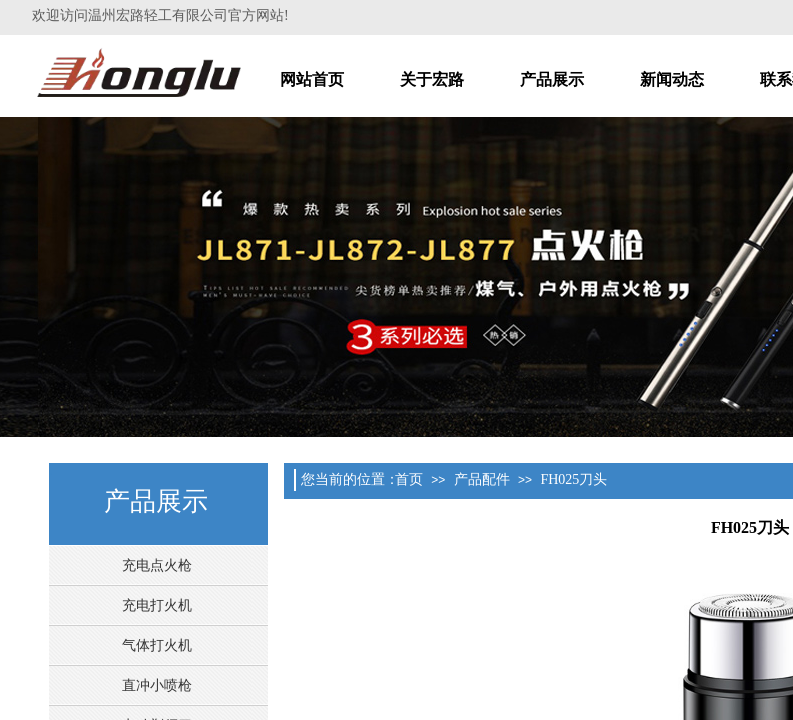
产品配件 (482, 479)
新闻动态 (672, 79)
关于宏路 (432, 79)
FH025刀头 (573, 479)
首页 (409, 479)
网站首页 (312, 79)
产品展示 (552, 79)
